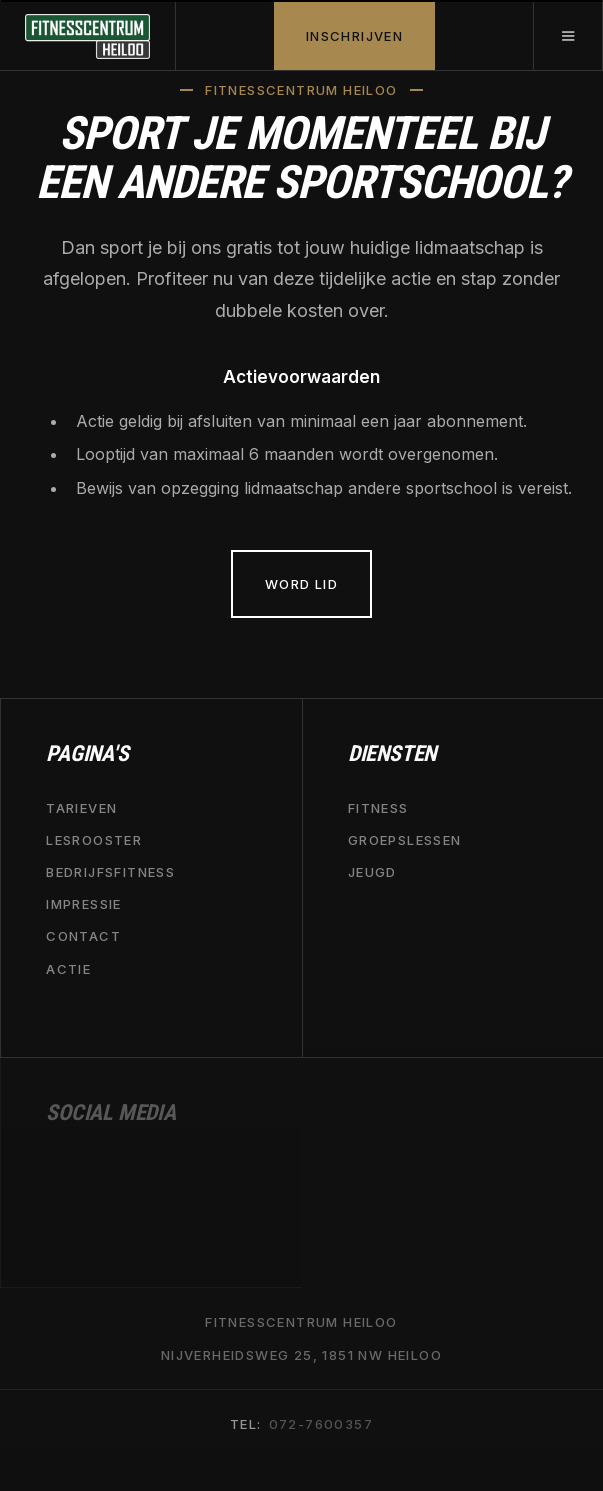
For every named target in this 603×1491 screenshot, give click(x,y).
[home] (88, 36)
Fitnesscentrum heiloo (301, 1323)
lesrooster (94, 840)
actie (68, 969)
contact (83, 937)
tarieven (81, 808)
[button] (567, 36)
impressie (84, 905)
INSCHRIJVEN (354, 36)
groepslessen (405, 840)
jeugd (372, 873)
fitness (378, 808)
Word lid (301, 584)
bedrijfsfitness (110, 873)
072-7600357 (321, 1425)
